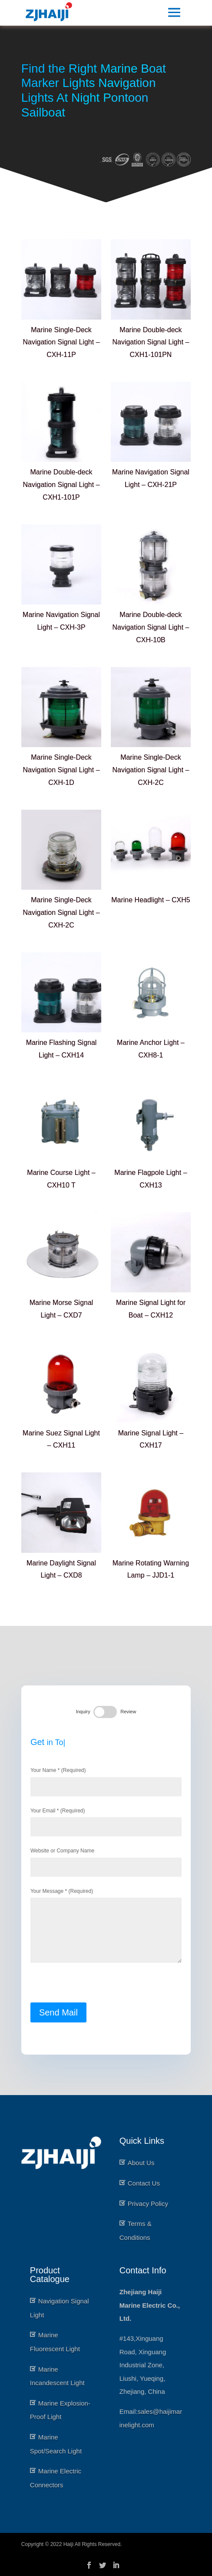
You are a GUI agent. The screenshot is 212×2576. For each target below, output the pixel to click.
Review (129, 1704)
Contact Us (144, 2183)
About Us (141, 2162)
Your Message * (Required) (106, 1929)
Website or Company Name (106, 1858)
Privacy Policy (148, 2203)
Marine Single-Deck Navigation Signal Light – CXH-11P (61, 342)
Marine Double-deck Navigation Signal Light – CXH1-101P (61, 484)
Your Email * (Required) (106, 1816)
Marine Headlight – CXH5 (150, 900)
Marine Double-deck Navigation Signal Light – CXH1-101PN (150, 342)
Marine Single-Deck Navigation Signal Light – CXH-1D (61, 770)
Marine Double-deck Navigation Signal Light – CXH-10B (150, 627)
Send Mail (56, 2019)
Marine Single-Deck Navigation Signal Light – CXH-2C (150, 770)
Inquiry (81, 1704)
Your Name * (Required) (106, 1773)
